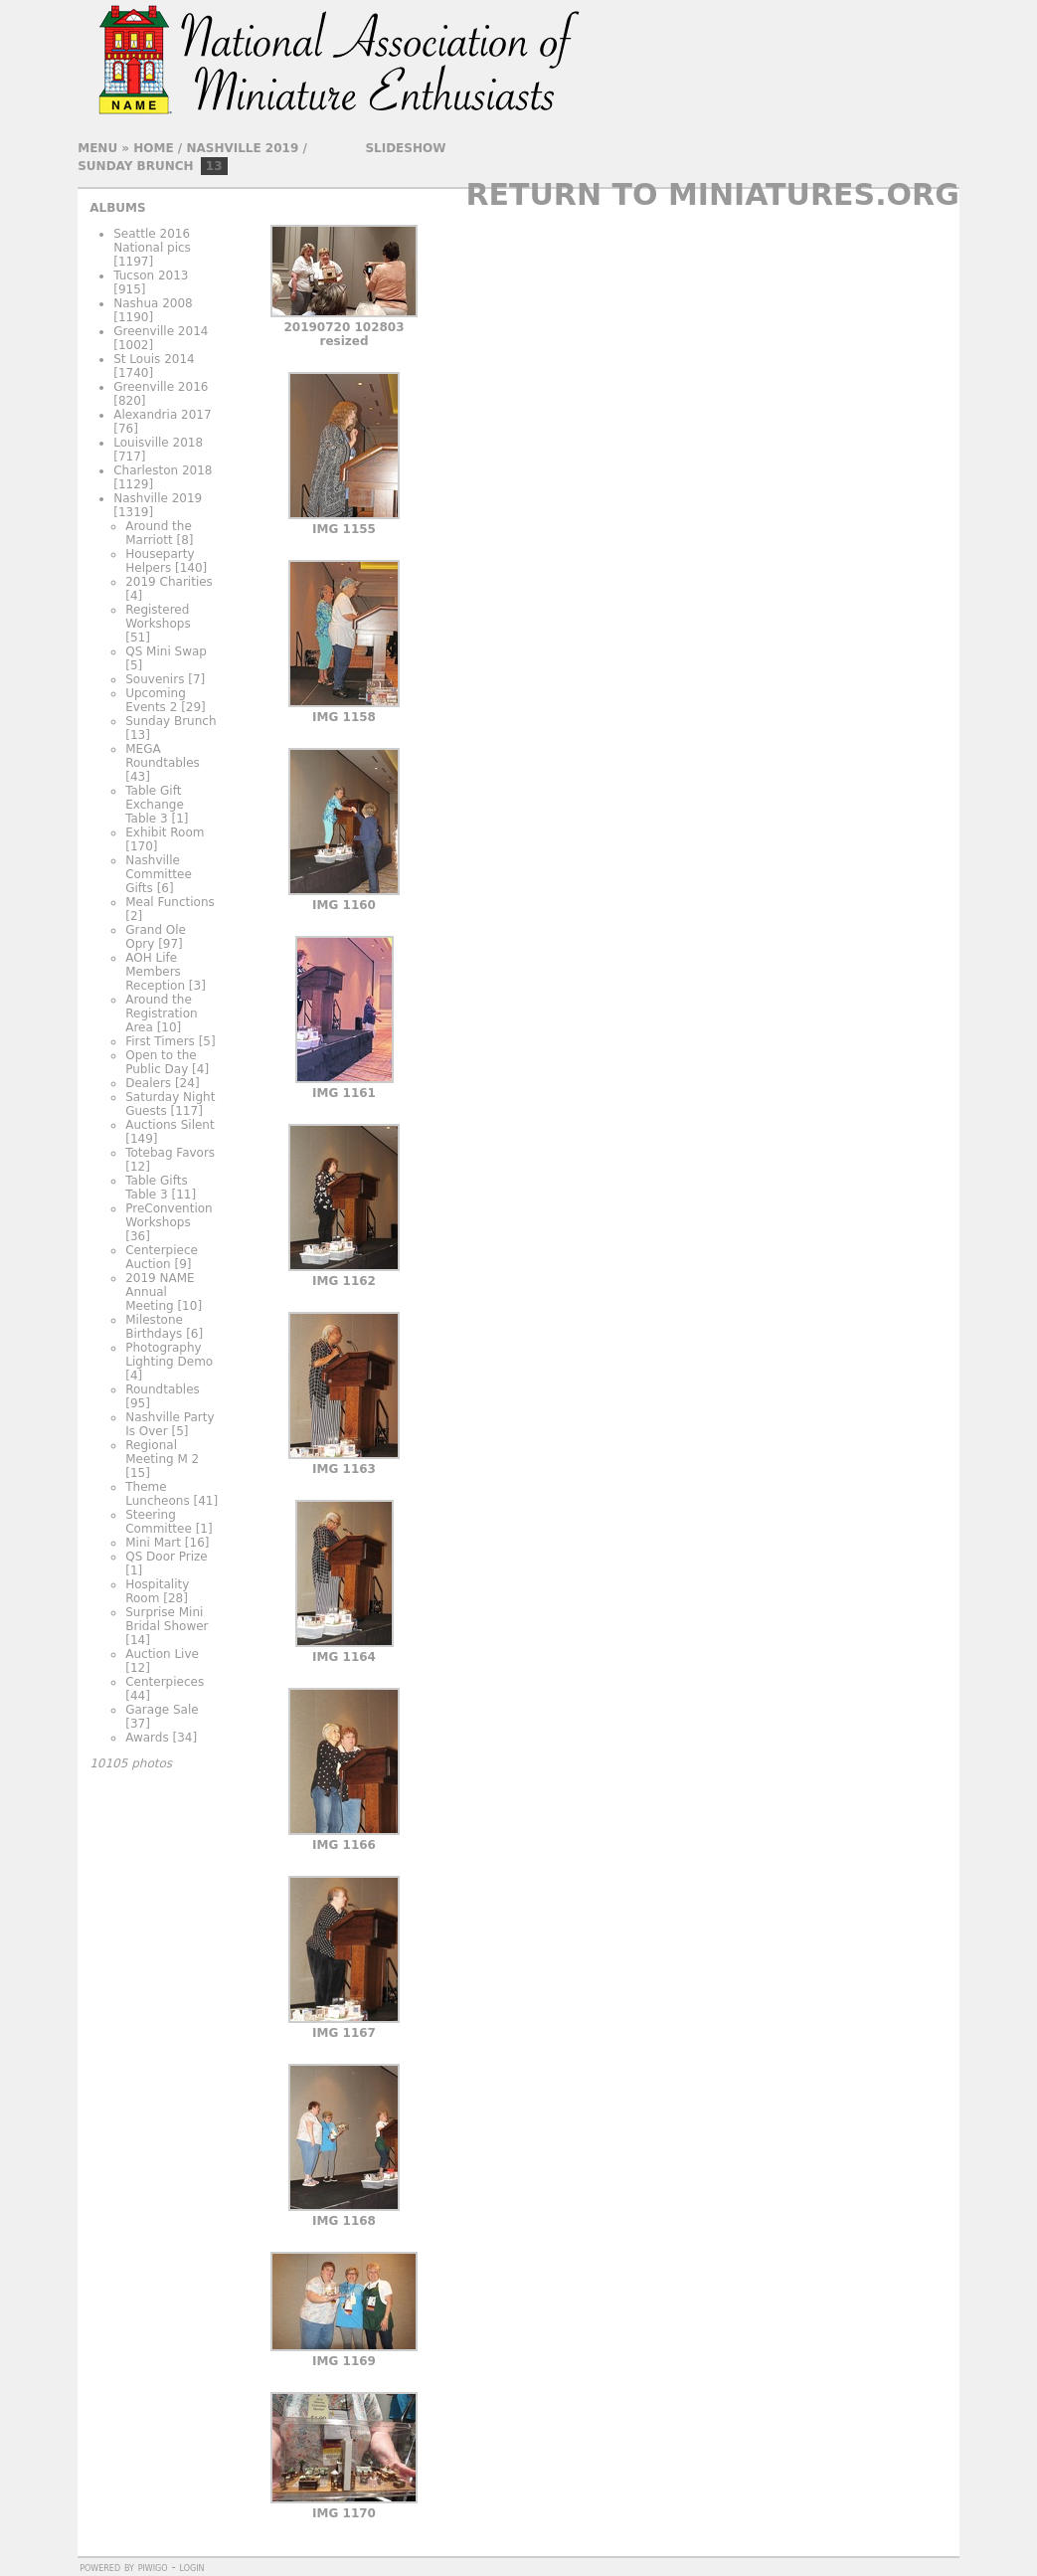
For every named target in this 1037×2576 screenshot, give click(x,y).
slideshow (405, 148)
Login (192, 2567)
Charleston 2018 (162, 470)
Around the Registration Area (161, 1013)
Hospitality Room (157, 1591)
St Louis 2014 (154, 359)
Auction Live (162, 1654)
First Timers (160, 1041)
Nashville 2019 (242, 148)
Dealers (148, 1083)
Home (153, 148)
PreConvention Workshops (168, 1215)
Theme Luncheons (157, 1494)
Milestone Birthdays (154, 1327)
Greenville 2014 (160, 331)
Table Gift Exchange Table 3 (154, 805)
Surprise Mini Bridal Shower (166, 1619)
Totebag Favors (170, 1153)
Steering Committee (158, 1522)
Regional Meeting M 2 (162, 1452)
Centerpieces (164, 1682)
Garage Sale (161, 1710)
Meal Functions (170, 902)
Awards (146, 1738)
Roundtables (162, 1389)
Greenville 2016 (160, 387)
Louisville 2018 (158, 443)
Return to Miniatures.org (711, 194)
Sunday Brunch (135, 166)
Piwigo (153, 2567)
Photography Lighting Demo (169, 1355)
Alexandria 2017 (162, 415)
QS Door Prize (166, 1557)
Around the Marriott (158, 533)
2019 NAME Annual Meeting (159, 1292)
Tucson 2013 (150, 275)
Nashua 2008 (153, 303)
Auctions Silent (169, 1125)
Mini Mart (153, 1543)
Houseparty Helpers (159, 561)
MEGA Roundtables (162, 756)
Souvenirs (154, 679)
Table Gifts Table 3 (156, 1187)
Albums (117, 208)
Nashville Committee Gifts (158, 874)
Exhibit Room (164, 832)
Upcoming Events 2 (155, 700)
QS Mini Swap (166, 651)
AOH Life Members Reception (155, 972)
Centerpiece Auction (161, 1257)
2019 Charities (169, 582)
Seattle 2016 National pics (152, 241)
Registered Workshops (157, 617)
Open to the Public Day (160, 1062)
